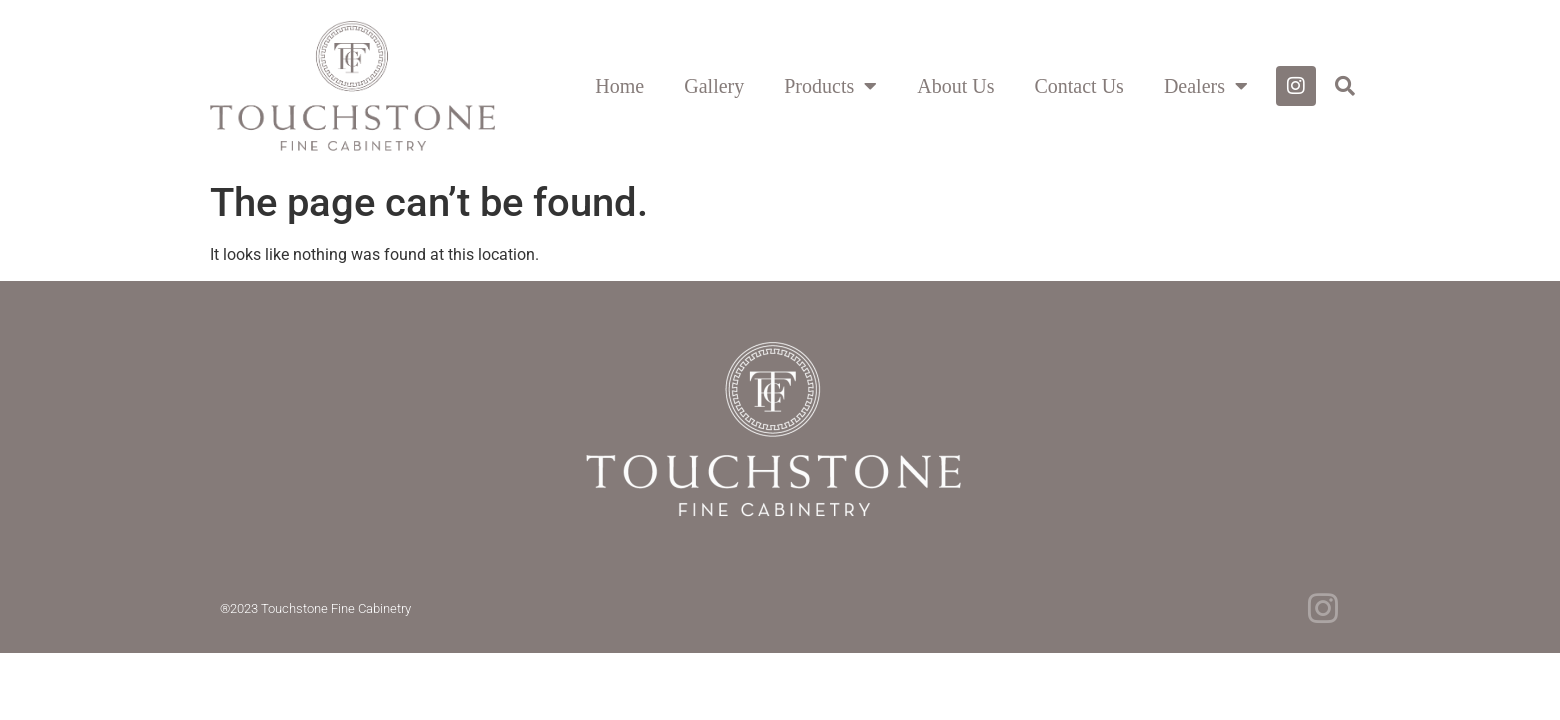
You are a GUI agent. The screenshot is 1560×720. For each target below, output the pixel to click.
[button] (1345, 86)
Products (830, 86)
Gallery (714, 86)
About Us (955, 86)
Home (619, 86)
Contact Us (1078, 86)
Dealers (1206, 86)
